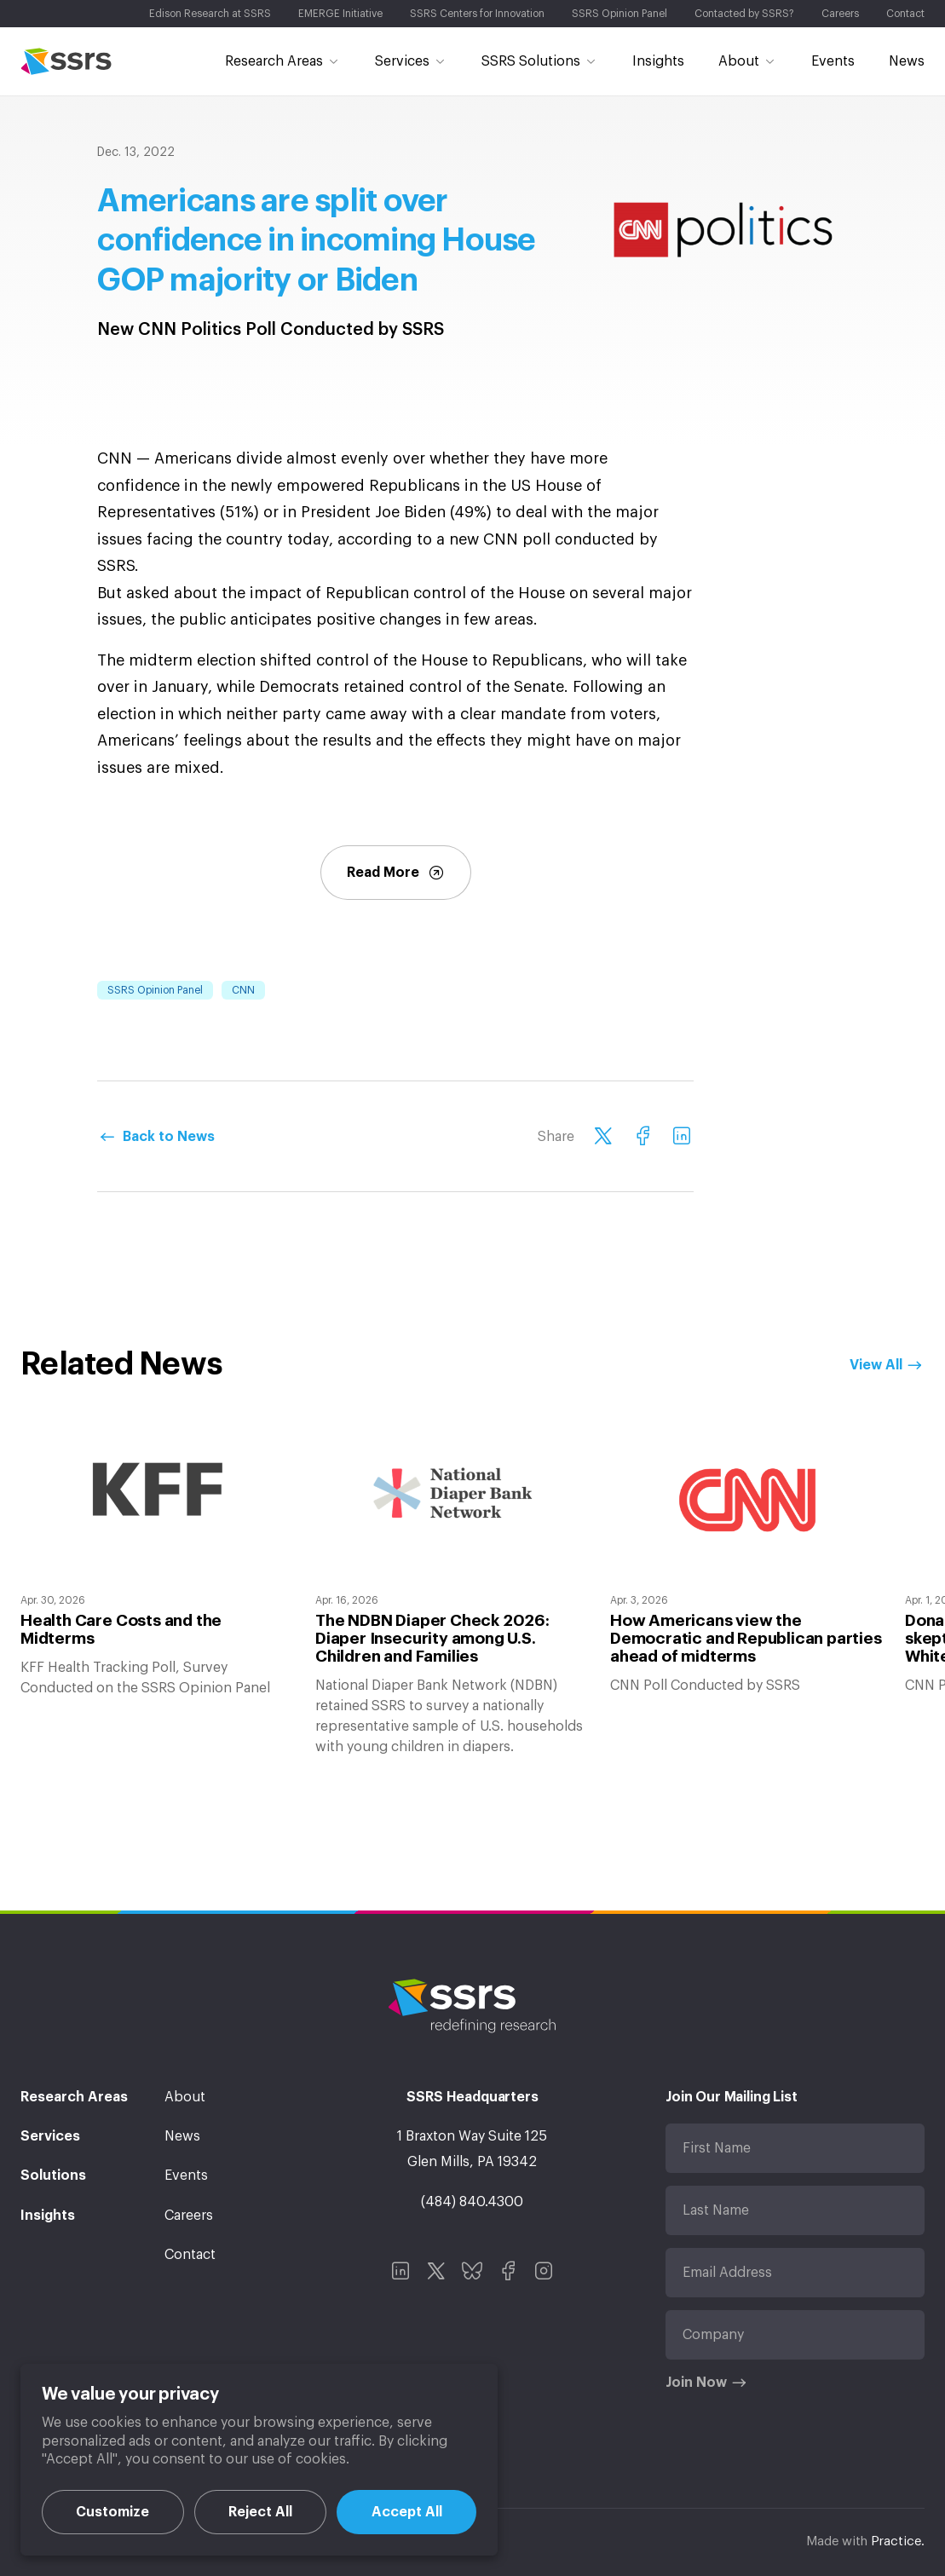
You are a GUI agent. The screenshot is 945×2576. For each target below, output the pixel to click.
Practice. (898, 2541)
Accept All (407, 2512)
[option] (157, 1560)
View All (876, 1365)
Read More (396, 872)
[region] (259, 2460)
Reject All (260, 2512)
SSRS (66, 61)
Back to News (169, 1137)
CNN (243, 990)
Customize (112, 2512)
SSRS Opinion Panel (155, 990)
